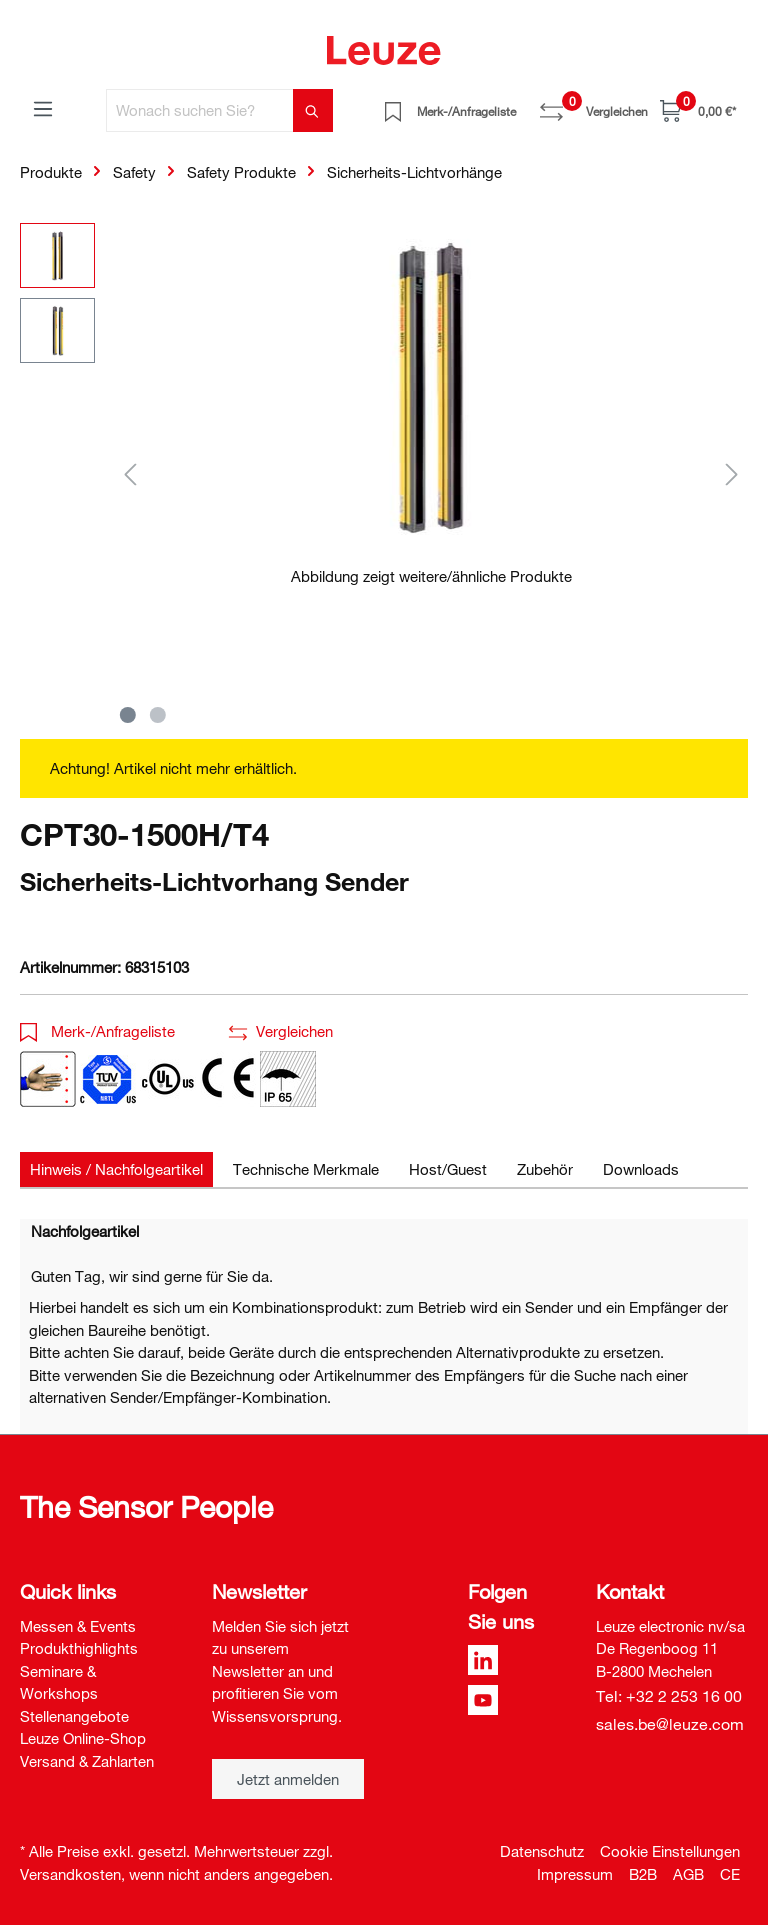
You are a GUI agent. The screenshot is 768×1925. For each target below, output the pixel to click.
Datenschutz (542, 1851)
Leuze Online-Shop (83, 1738)
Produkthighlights (79, 1648)
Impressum (575, 1874)
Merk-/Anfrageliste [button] (97, 1031)
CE (730, 1874)
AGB (688, 1874)
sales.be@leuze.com (670, 1724)
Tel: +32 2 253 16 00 (669, 1696)
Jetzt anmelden (288, 1779)
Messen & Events (78, 1626)
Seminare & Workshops (59, 1682)
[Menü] (43, 108)
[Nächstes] (732, 473)
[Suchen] (313, 110)
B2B (643, 1874)
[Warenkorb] (698, 110)
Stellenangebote (74, 1716)
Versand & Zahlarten (87, 1761)
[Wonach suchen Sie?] (200, 110)
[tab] (116, 1169)
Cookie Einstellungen (670, 1851)
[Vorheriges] (130, 473)
